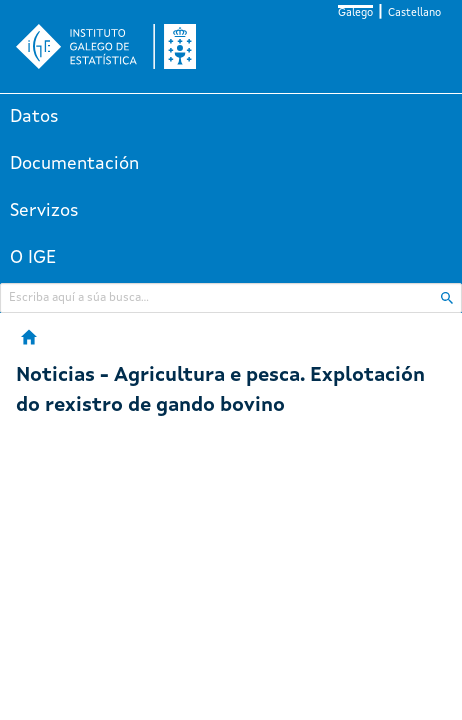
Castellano (414, 13)
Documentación (74, 164)
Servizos (44, 211)
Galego (355, 13)
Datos (34, 117)
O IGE (33, 258)
